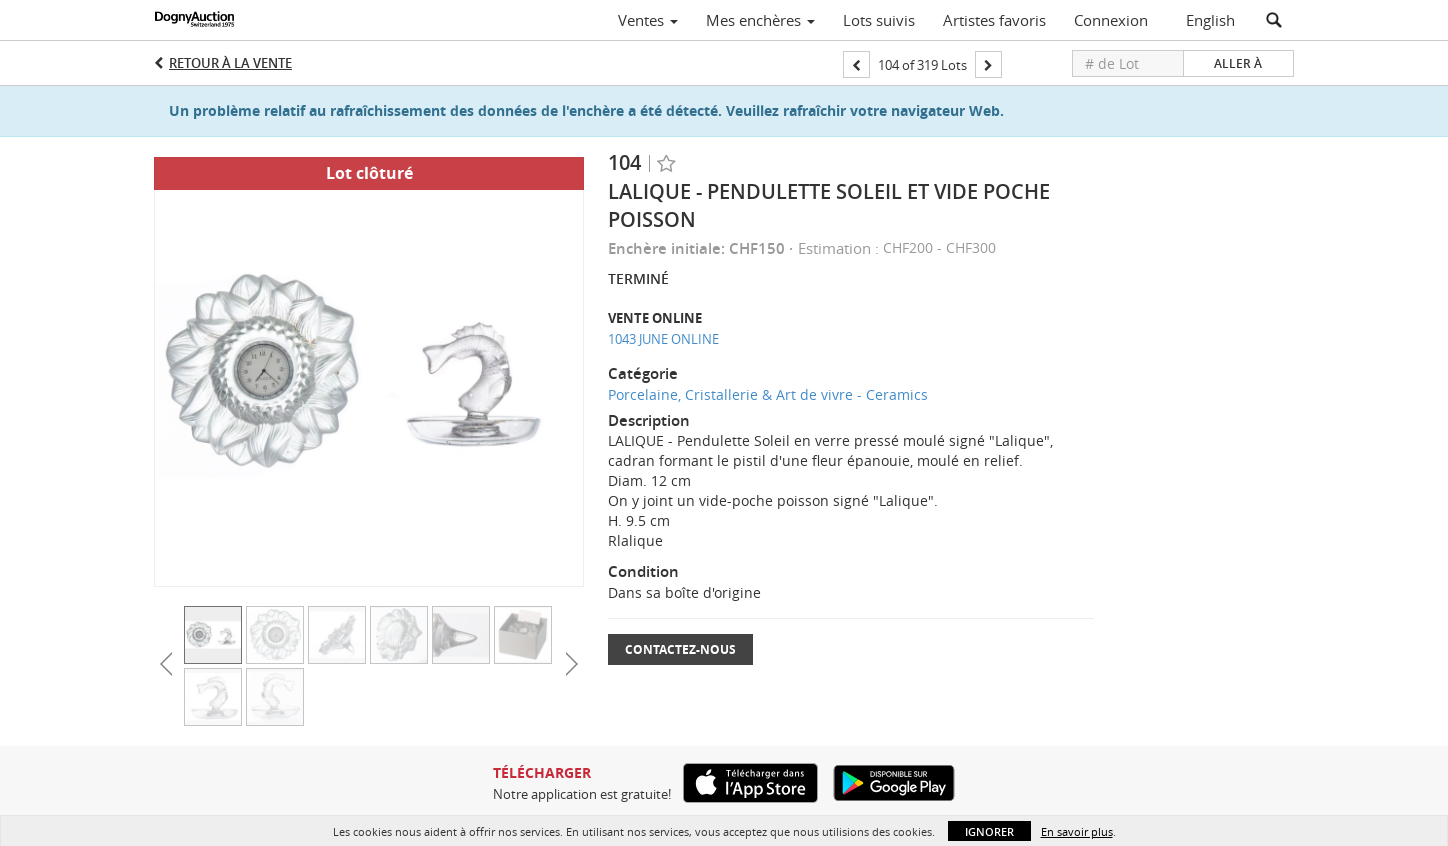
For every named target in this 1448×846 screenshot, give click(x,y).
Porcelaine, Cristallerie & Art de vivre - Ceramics (768, 394)
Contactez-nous (680, 649)
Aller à (1238, 63)
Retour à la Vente (230, 63)
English (1210, 20)
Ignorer (989, 831)
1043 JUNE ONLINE (663, 339)
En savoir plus (1077, 831)
